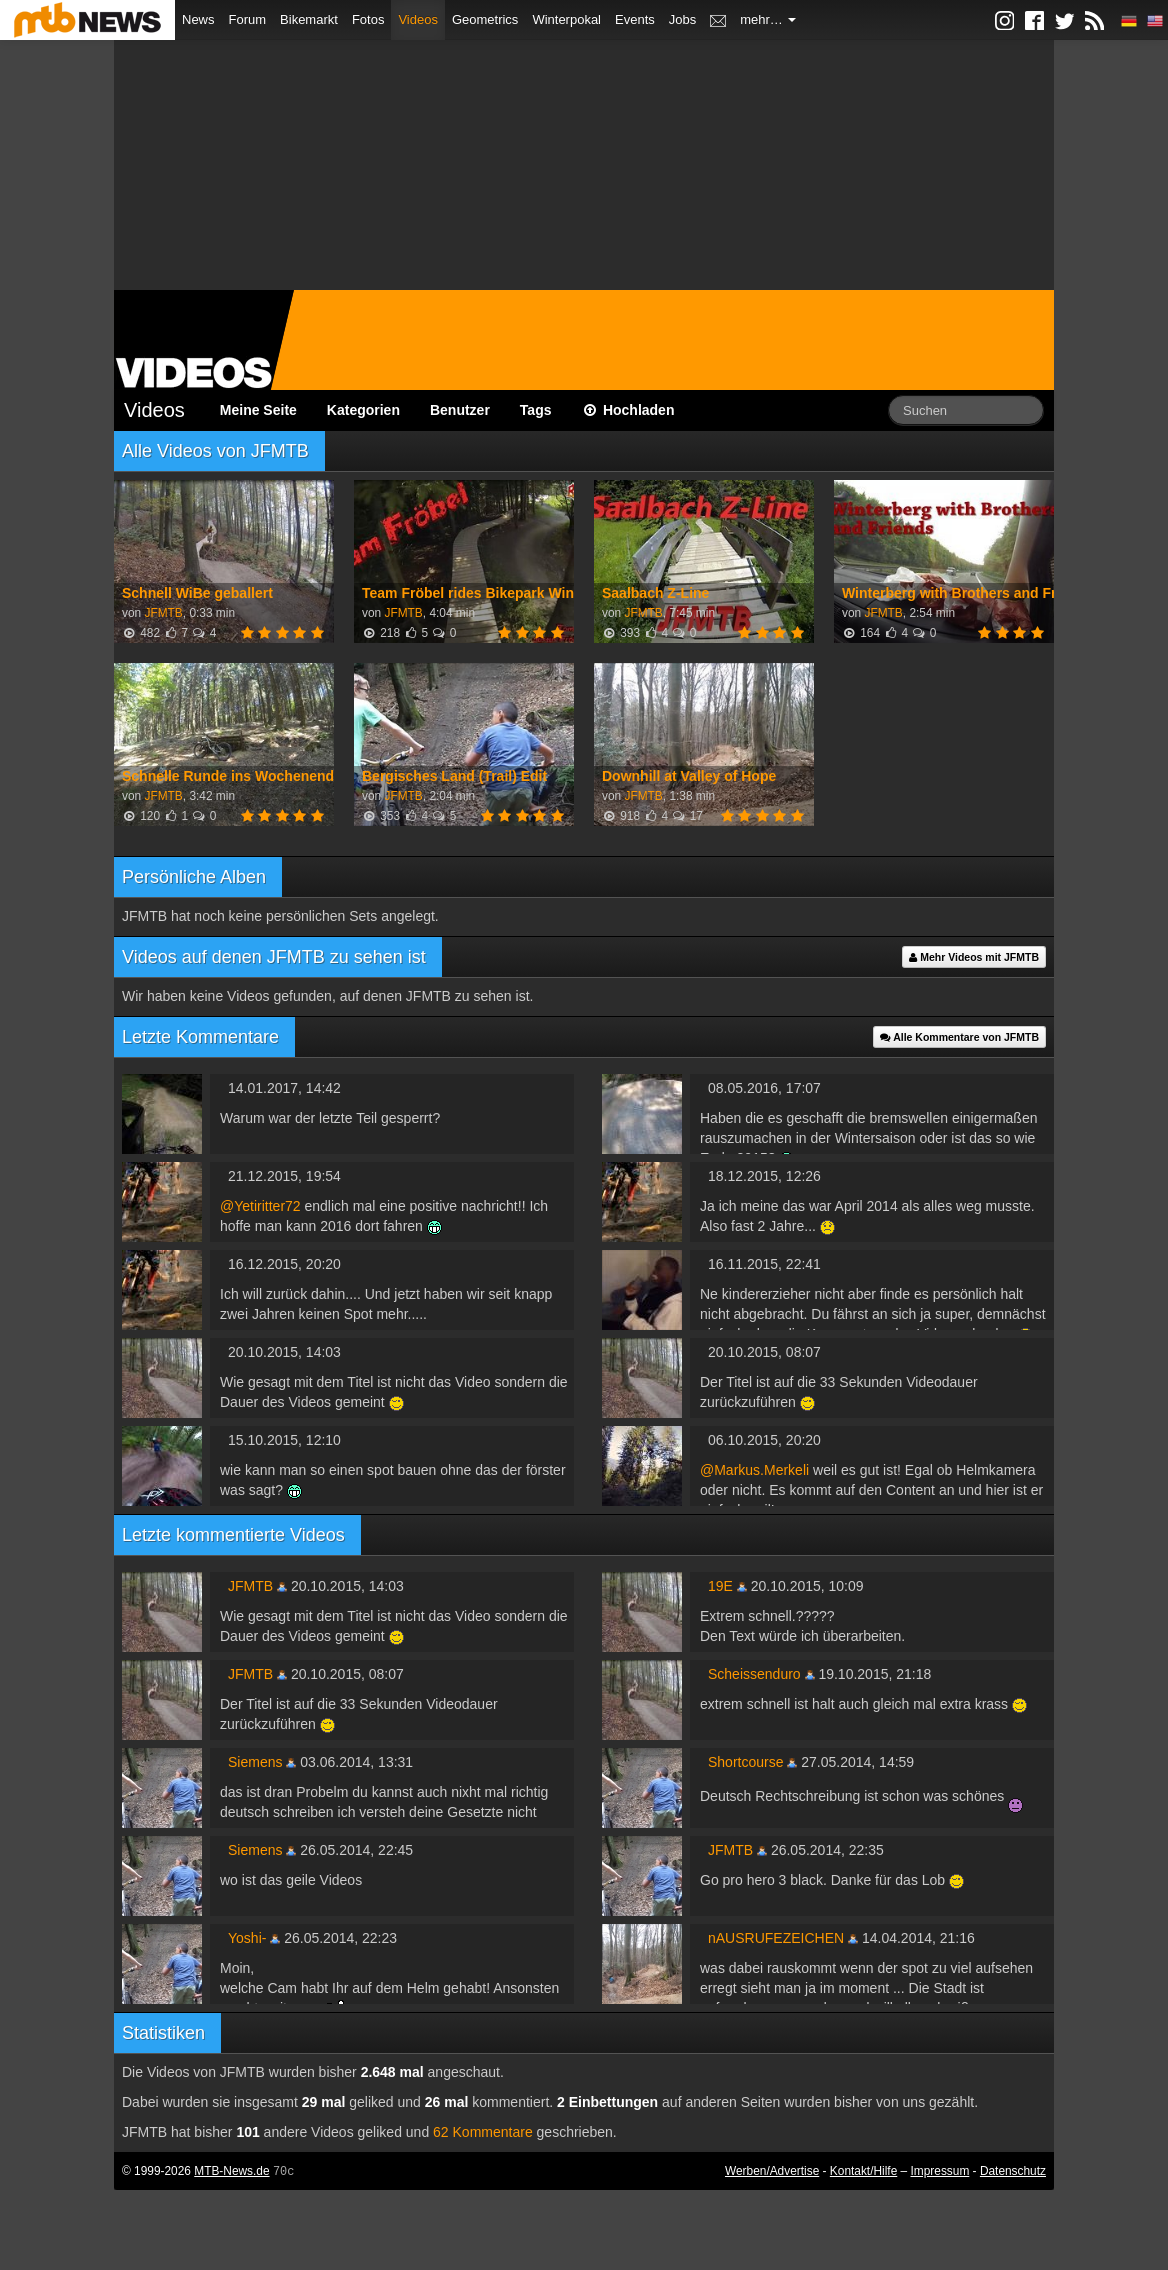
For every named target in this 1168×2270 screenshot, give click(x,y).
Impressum (940, 2171)
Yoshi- (247, 1938)
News (198, 19)
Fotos (368, 19)
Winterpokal (566, 19)
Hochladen (628, 410)
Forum (248, 19)
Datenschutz (1013, 2171)
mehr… (768, 19)
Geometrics (485, 19)
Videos (418, 19)
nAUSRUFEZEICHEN (776, 1938)
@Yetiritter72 (260, 1206)
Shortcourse (745, 1762)
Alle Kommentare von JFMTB (959, 1037)
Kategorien (363, 410)
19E (720, 1586)
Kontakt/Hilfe (863, 2171)
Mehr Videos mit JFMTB (974, 957)
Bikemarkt (309, 19)
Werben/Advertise (772, 2171)
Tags (536, 410)
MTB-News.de (231, 2171)
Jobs (682, 19)
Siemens (255, 1762)
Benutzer (460, 410)
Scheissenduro (754, 1674)
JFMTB (163, 613)
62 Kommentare (483, 2132)
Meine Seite (258, 410)
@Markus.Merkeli (754, 1470)
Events (635, 19)
